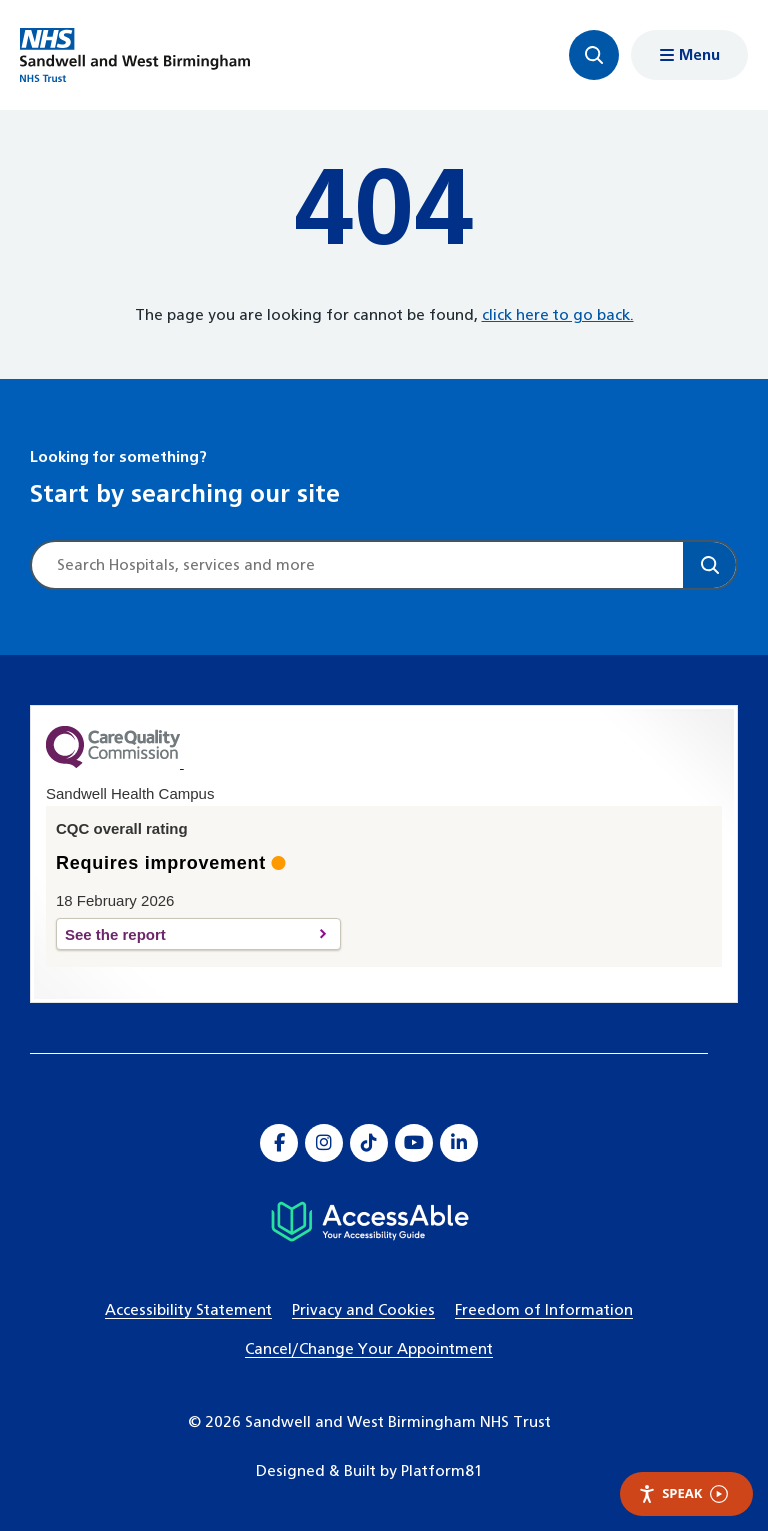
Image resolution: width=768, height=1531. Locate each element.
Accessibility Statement (188, 1310)
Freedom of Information (544, 1310)
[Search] (709, 565)
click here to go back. (558, 315)
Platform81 (442, 1471)
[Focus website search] (594, 55)
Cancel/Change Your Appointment (369, 1349)
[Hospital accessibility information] (369, 1222)
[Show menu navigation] (689, 55)
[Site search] (357, 565)
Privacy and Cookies (363, 1310)
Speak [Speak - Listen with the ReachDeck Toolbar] (683, 1493)
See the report (187, 934)
